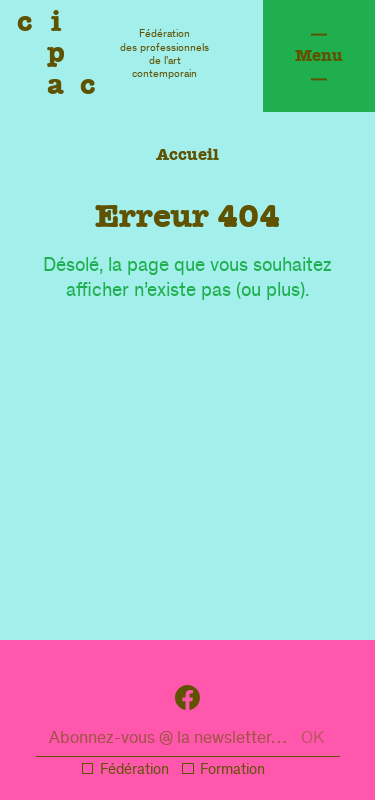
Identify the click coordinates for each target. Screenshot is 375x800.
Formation (232, 771)
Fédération (134, 771)
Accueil (187, 154)
